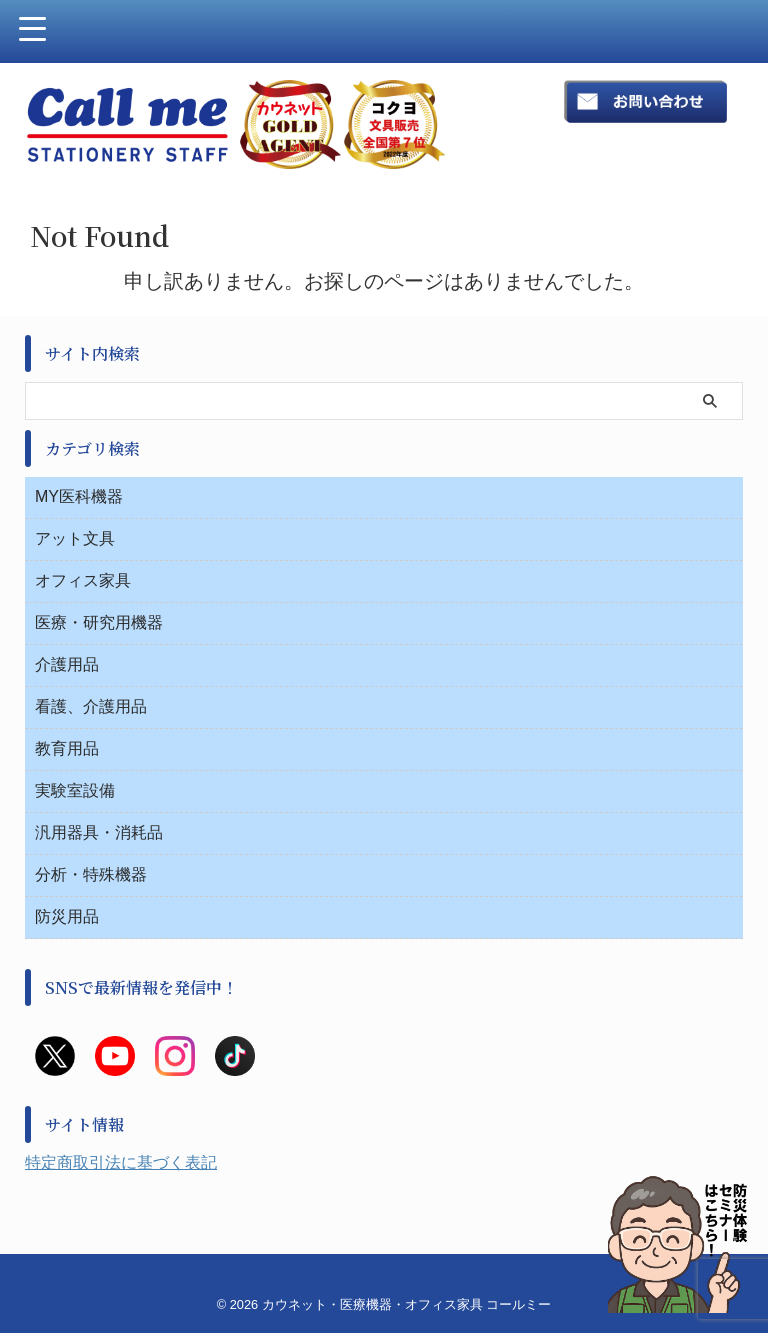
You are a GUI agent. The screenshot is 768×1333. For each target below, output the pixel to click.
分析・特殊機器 (91, 874)
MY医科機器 (79, 496)
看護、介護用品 (91, 706)
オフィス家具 (83, 580)
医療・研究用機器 (99, 622)
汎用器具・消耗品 (99, 832)
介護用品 (67, 664)
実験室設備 (75, 790)
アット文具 (75, 538)
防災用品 (67, 916)
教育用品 (67, 748)
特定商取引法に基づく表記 (121, 1162)
